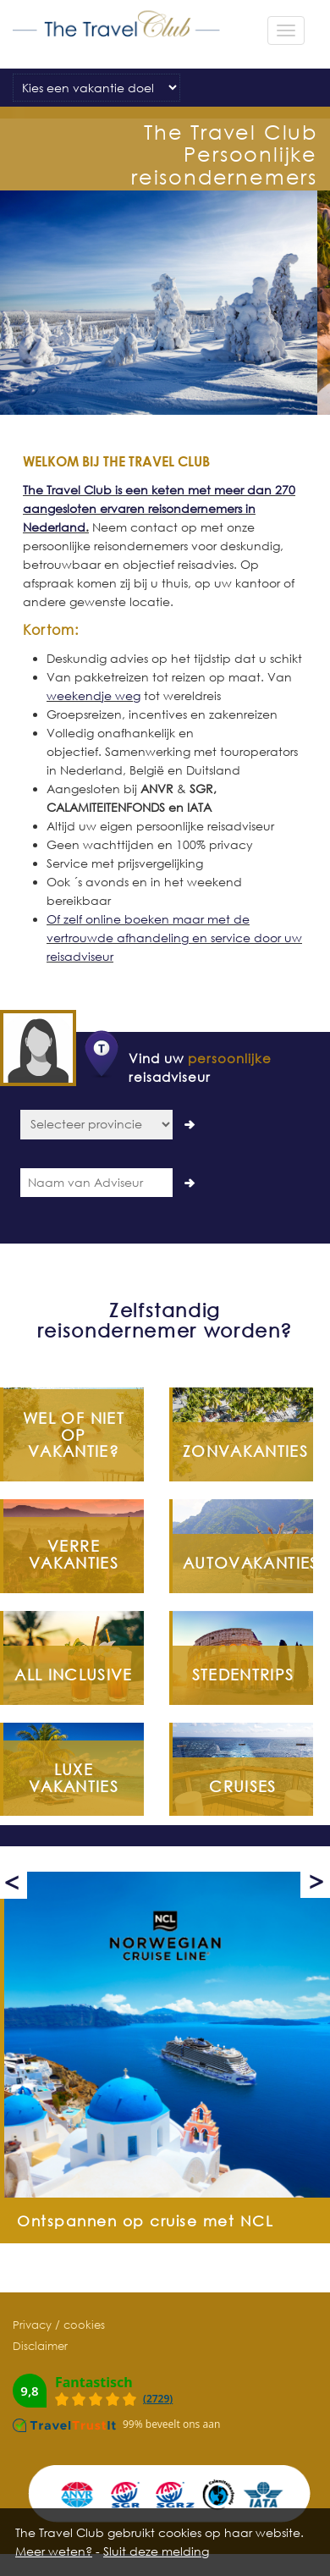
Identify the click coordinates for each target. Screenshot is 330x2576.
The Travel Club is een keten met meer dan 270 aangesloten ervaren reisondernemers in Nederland (159, 508)
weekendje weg (93, 695)
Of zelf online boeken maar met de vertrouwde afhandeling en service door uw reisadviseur (174, 937)
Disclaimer (40, 2346)
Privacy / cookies (59, 2324)
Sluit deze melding (156, 2551)
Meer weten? (53, 2551)
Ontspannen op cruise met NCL (145, 2221)
